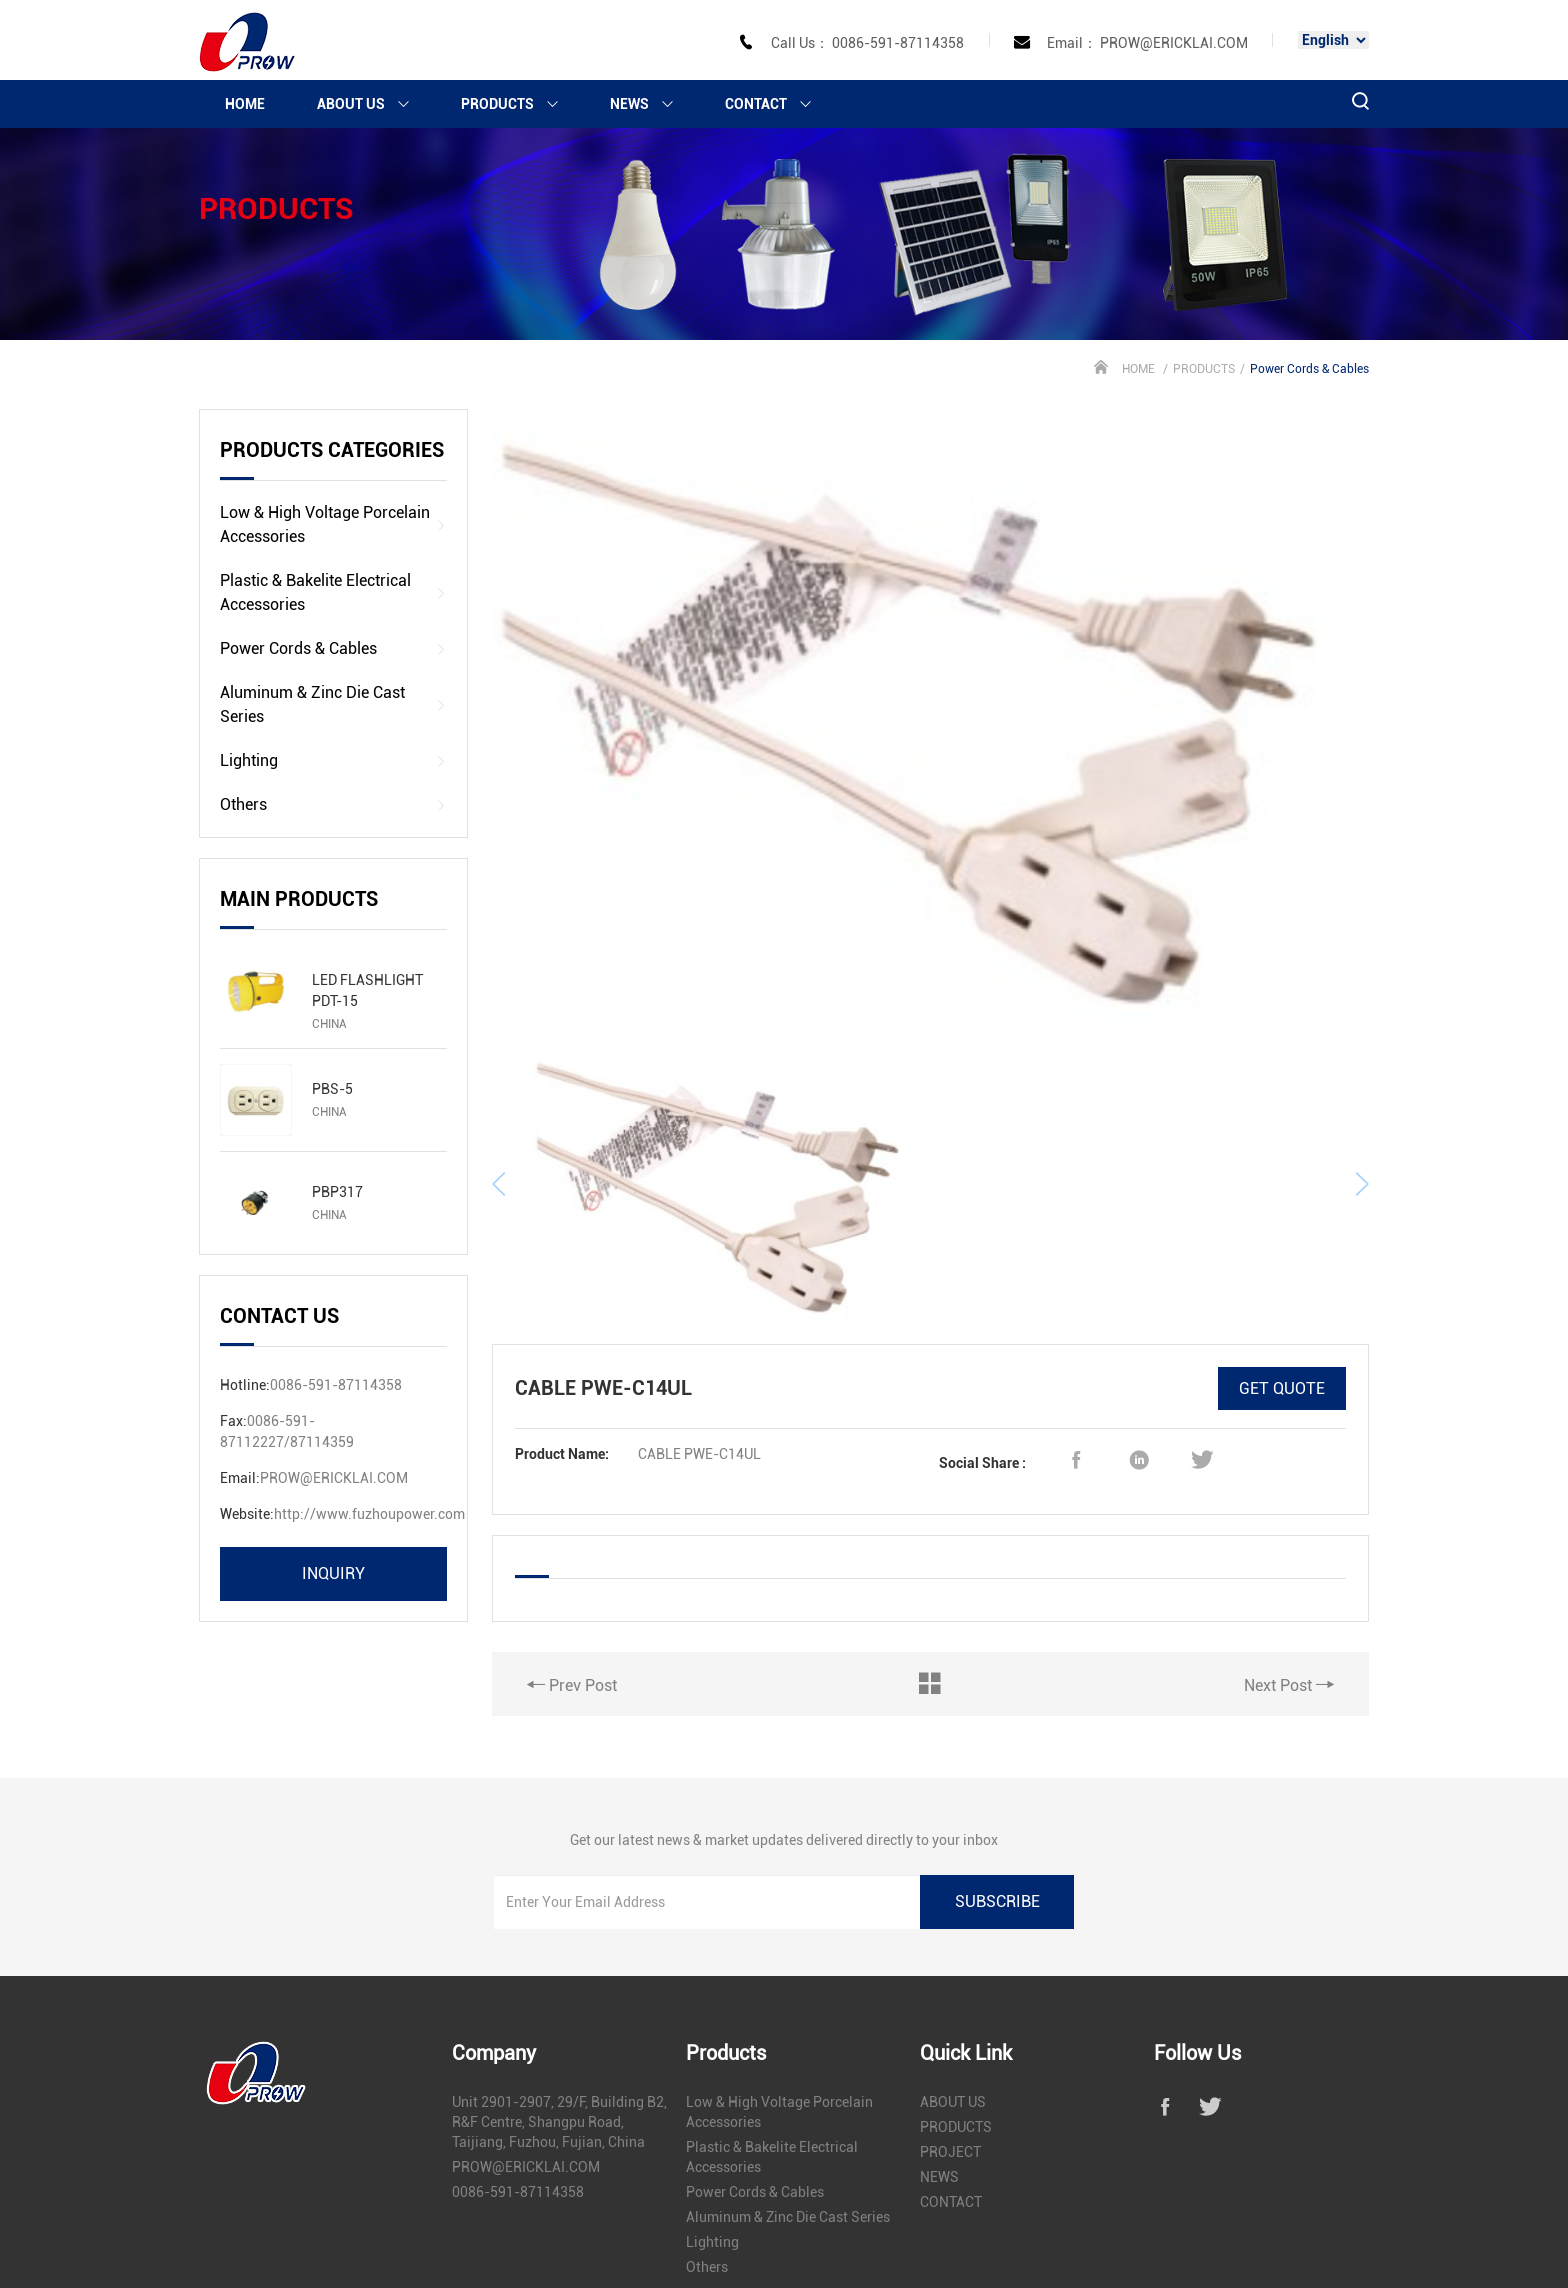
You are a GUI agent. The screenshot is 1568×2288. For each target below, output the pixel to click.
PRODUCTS (518, 104)
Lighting (333, 761)
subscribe (997, 1807)
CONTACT (777, 104)
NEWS (650, 104)
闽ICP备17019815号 (916, 2228)
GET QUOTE (1282, 1241)
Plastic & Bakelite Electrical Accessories (333, 592)
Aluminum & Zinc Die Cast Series (333, 704)
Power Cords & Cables (333, 649)
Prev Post (572, 1538)
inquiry (333, 1573)
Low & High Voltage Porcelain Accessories (333, 524)
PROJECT (950, 2059)
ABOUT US (372, 104)
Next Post (1289, 1538)
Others (333, 805)
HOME (245, 104)
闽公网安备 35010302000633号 (1081, 2228)
